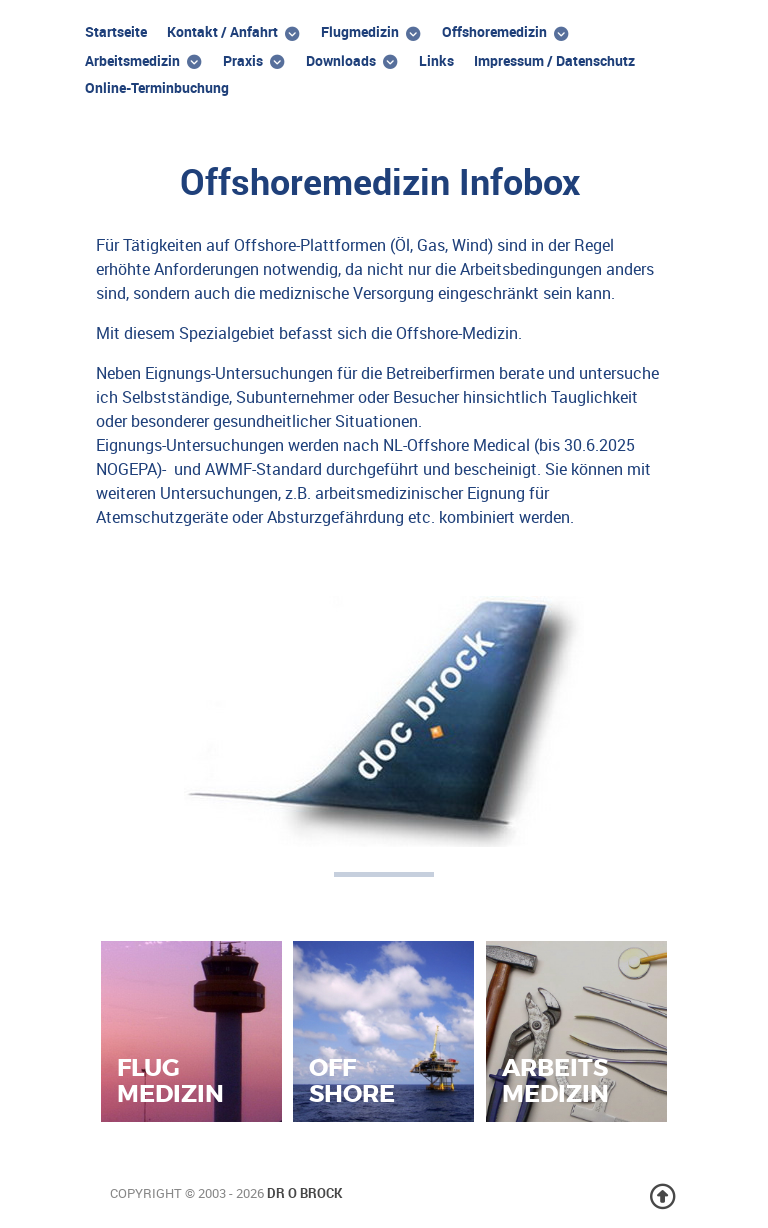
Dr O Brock (304, 1193)
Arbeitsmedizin (555, 1080)
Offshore (352, 1080)
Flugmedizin (170, 1080)
